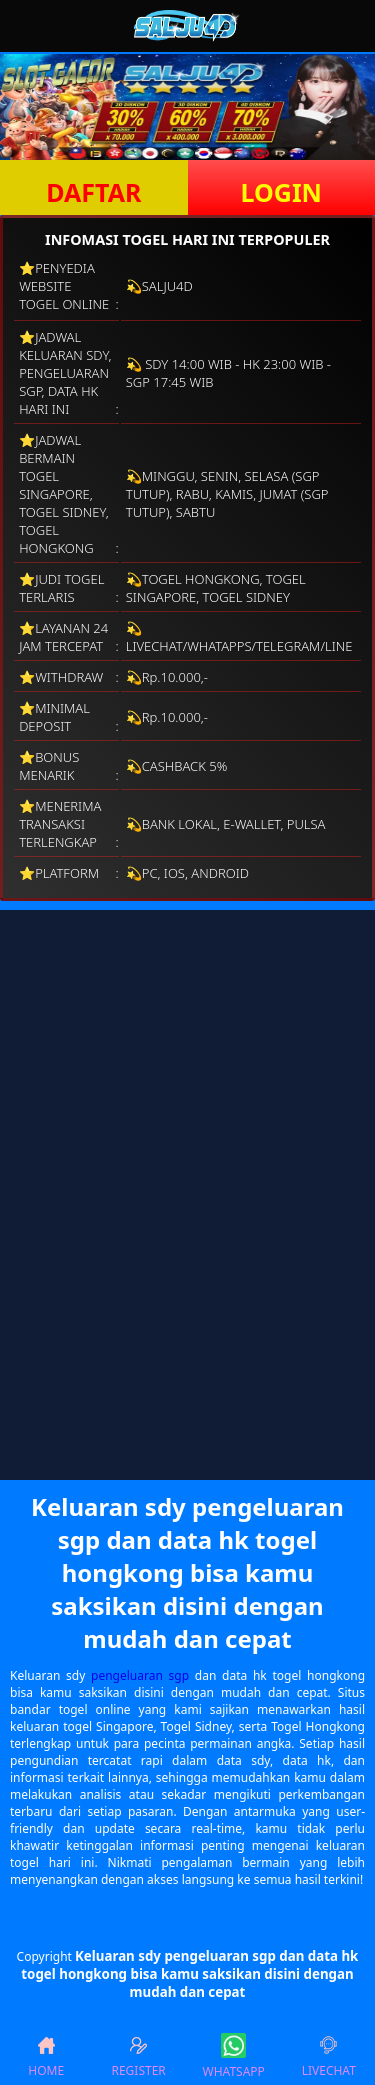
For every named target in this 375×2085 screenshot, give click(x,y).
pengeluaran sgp (140, 1675)
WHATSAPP (234, 2056)
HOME (46, 2056)
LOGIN (281, 192)
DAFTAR (93, 192)
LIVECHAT (329, 2056)
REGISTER (138, 2056)
